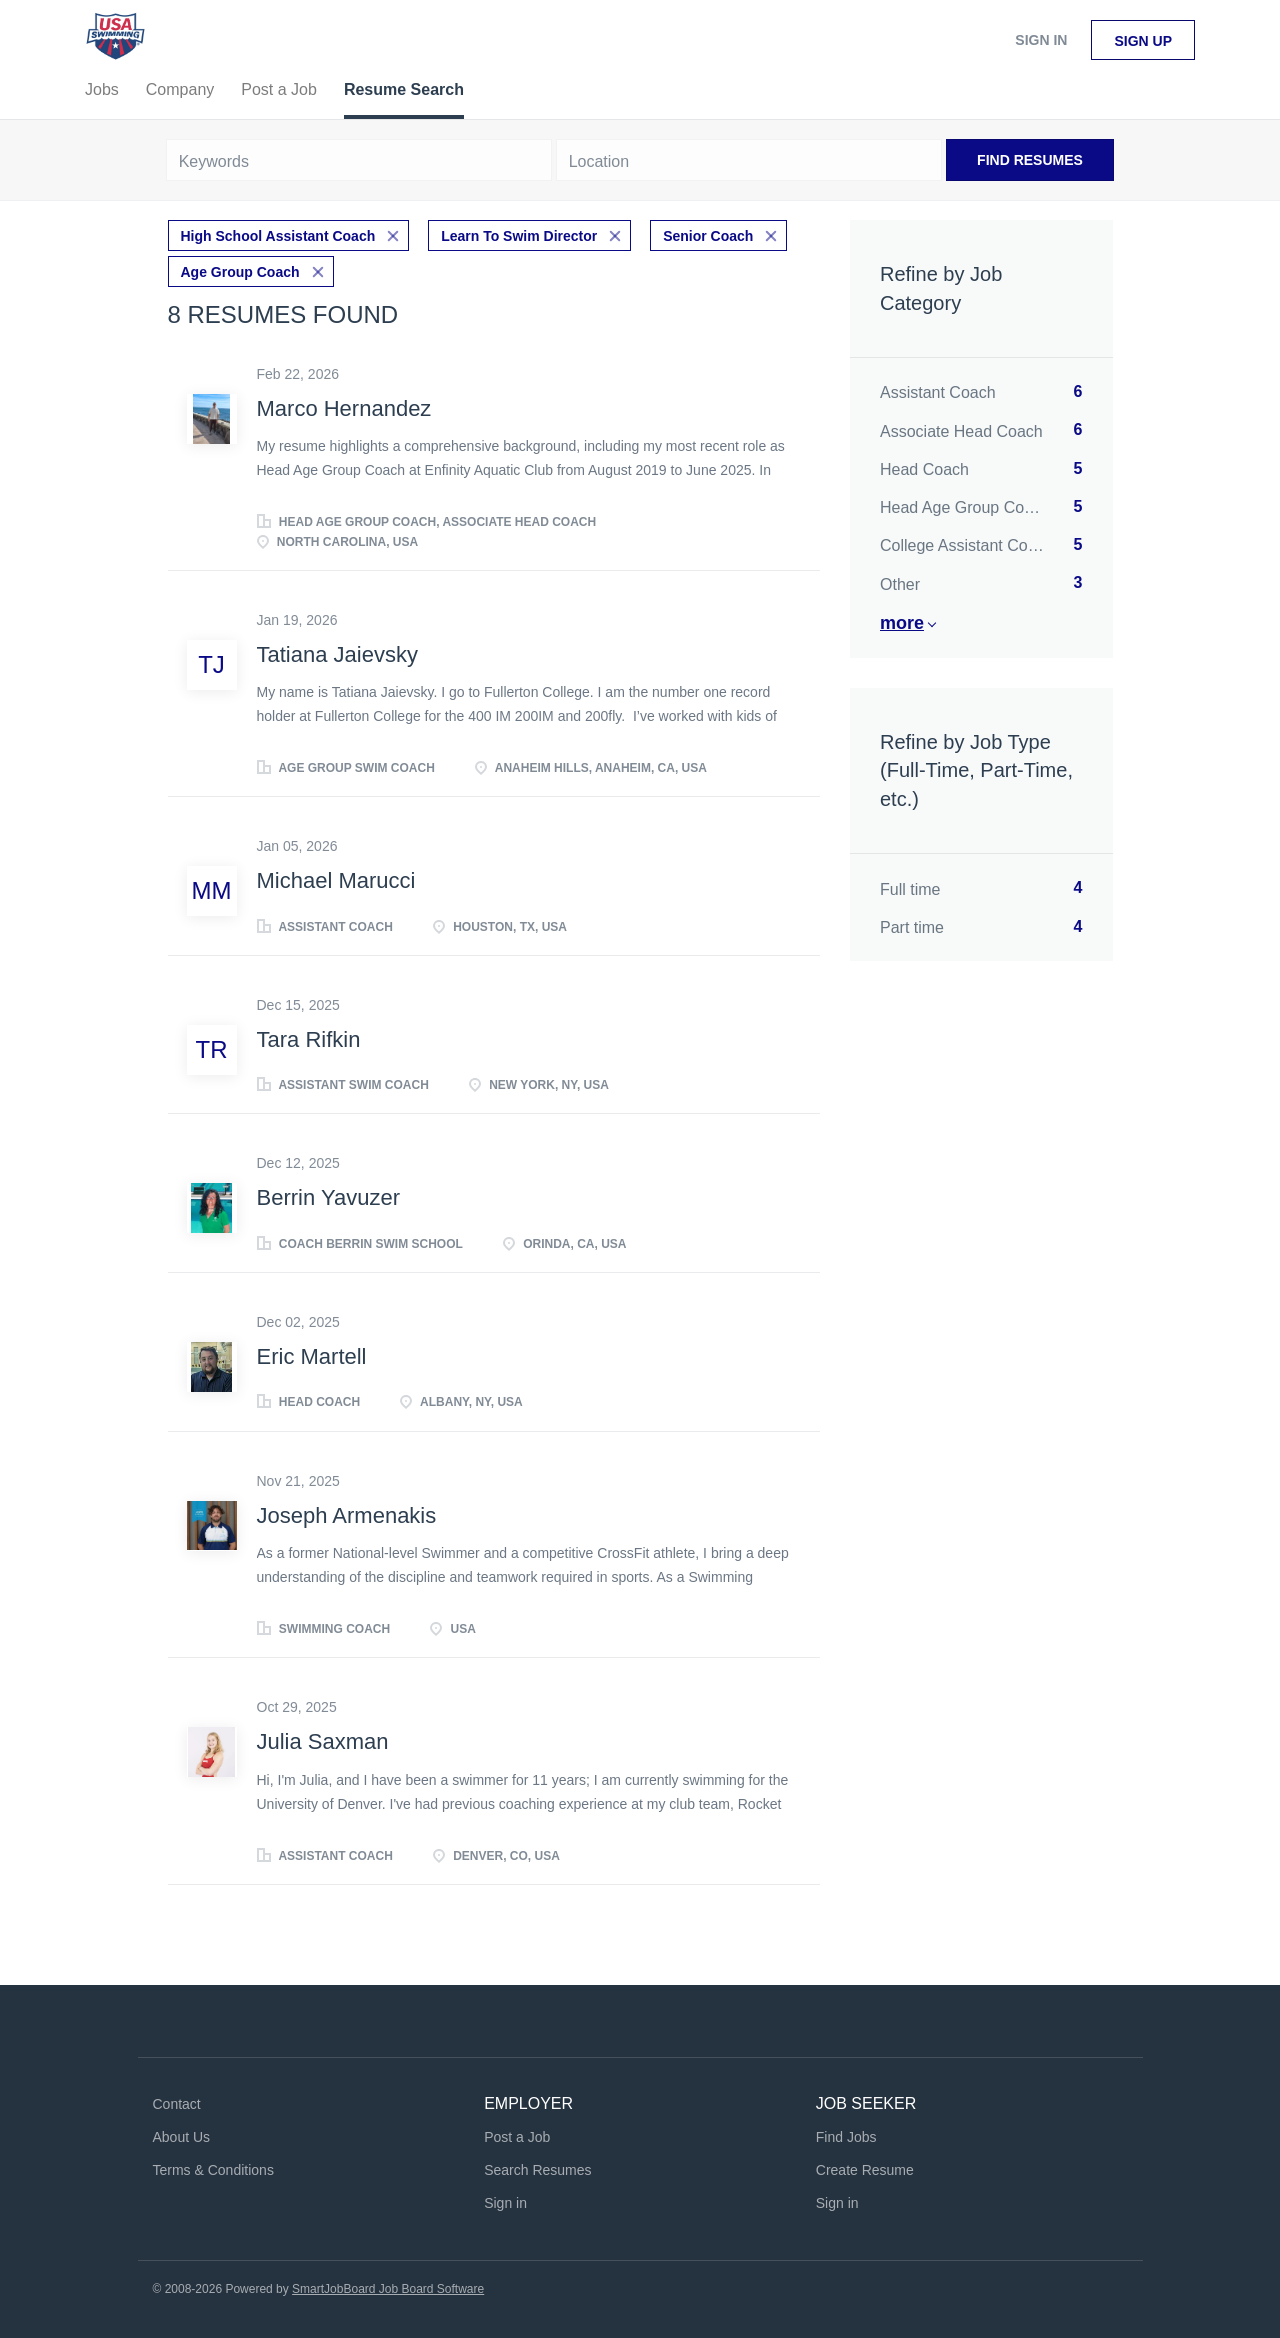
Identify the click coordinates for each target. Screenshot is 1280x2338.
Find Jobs (846, 2137)
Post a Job (517, 2137)
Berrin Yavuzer (328, 1197)
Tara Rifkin (309, 1039)
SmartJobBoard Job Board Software (388, 2289)
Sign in (1041, 40)
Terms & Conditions (213, 2170)
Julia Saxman (323, 1741)
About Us (182, 2137)
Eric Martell (312, 1356)
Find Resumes (1030, 160)
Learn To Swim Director (519, 236)
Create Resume (865, 2170)
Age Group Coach (240, 272)
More (902, 623)
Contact (177, 2104)
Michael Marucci (336, 880)
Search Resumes (537, 2170)
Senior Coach (708, 236)
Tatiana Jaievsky (337, 654)
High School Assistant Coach (278, 236)
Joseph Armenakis (347, 1515)
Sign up (1143, 41)
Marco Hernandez (344, 408)
